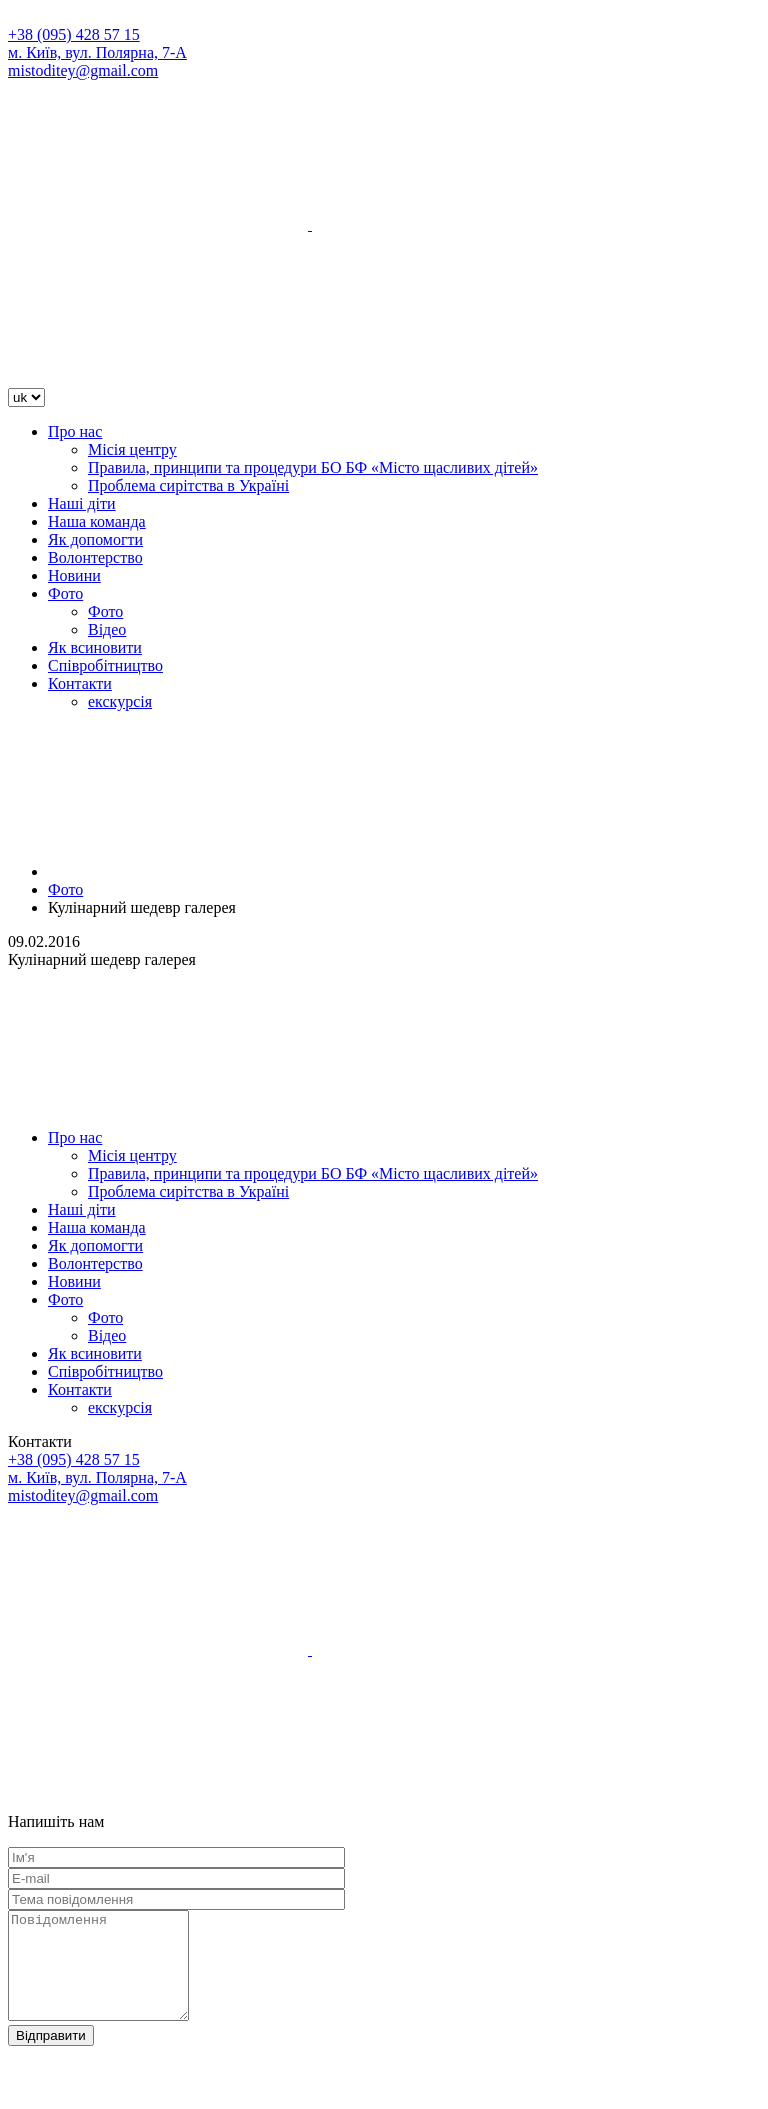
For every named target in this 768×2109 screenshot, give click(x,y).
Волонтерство (95, 557)
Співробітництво (105, 665)
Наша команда (97, 521)
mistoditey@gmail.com (83, 70)
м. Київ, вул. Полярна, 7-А (97, 52)
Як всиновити (95, 647)
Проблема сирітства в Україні (188, 485)
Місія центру (132, 449)
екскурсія (120, 701)
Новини (74, 575)
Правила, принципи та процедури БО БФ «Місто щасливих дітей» (313, 467)
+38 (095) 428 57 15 (74, 34)
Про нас (75, 431)
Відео (107, 629)
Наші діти (82, 503)
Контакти (80, 683)
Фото (65, 593)
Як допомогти (95, 539)
